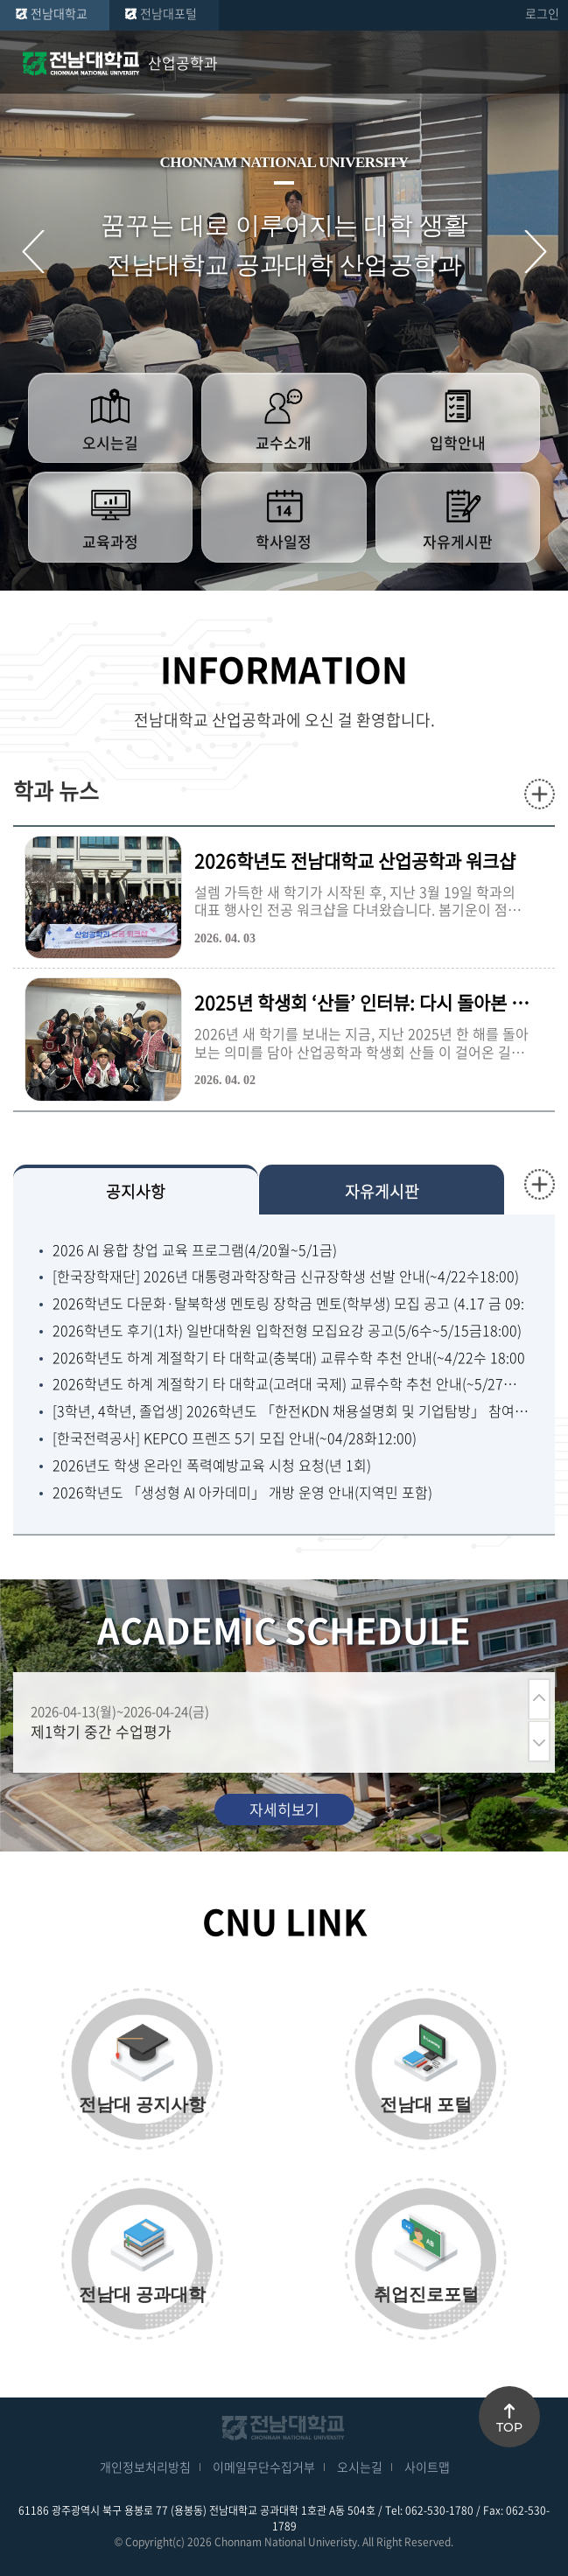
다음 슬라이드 (535, 251)
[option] (274, 1722)
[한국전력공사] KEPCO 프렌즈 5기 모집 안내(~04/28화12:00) (235, 1438)
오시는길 (359, 2466)
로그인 (542, 13)
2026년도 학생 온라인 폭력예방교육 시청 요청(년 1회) (212, 1465)
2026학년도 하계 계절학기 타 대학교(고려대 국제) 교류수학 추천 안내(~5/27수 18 (291, 1384)
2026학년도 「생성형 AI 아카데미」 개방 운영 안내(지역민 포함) (242, 1492)
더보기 (539, 794)
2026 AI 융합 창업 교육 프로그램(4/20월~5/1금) (195, 1250)
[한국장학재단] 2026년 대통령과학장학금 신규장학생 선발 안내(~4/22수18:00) (286, 1276)
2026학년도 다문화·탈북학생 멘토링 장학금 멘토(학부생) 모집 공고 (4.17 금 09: (288, 1303)
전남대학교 (59, 13)
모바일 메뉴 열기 (542, 63)
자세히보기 (284, 1809)
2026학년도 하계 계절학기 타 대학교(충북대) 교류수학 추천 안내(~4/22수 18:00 (289, 1357)
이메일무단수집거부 (264, 2466)
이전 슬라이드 (33, 251)
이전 (539, 1698)
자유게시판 (382, 1191)
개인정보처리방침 (145, 2466)
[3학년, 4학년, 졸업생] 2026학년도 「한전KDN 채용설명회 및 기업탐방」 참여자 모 (291, 1411)
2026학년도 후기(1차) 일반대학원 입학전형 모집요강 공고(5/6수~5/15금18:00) (287, 1330)
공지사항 (135, 1191)
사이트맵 (427, 2466)
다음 (539, 1741)
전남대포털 (168, 13)
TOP (509, 2427)
